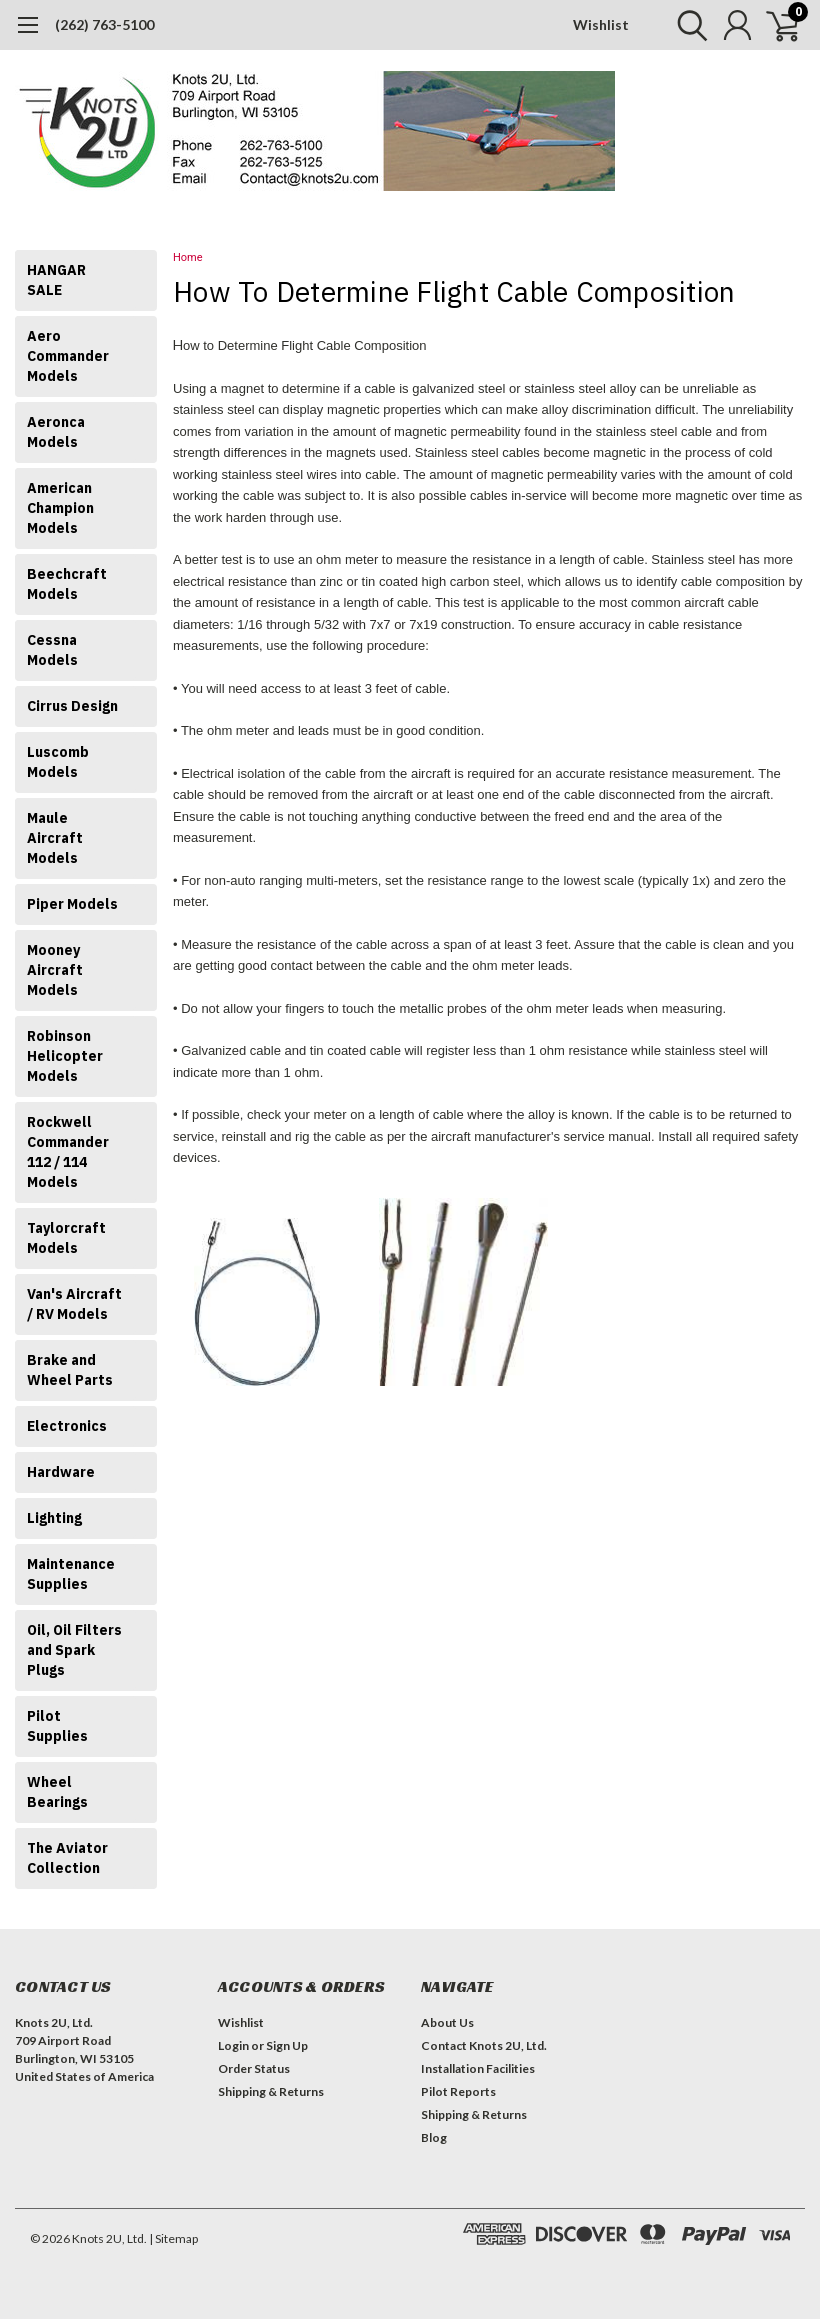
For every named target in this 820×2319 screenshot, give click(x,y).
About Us (447, 2022)
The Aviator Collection (67, 1858)
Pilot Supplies (57, 1726)
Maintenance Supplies (71, 1574)
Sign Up (287, 2045)
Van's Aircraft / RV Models (74, 1304)
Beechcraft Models (67, 584)
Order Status (254, 2068)
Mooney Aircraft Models (55, 970)
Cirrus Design (72, 706)
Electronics (67, 1426)
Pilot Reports (458, 2091)
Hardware (61, 1472)
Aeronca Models (56, 432)
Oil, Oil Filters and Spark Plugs (74, 1650)
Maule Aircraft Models (55, 838)
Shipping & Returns (271, 2091)
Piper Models (72, 904)
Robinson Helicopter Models (65, 1056)
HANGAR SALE (56, 280)
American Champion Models (60, 508)
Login (233, 2045)
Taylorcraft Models (66, 1238)
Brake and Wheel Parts (70, 1370)
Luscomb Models (58, 762)
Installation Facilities (478, 2068)
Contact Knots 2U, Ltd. (484, 2045)
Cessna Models (52, 650)
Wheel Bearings (57, 1792)
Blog (434, 2137)
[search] (687, 25)
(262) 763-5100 (104, 24)
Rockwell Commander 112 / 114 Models (68, 1152)
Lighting (54, 1518)
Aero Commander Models (68, 356)
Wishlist (601, 24)
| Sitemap (173, 2238)
